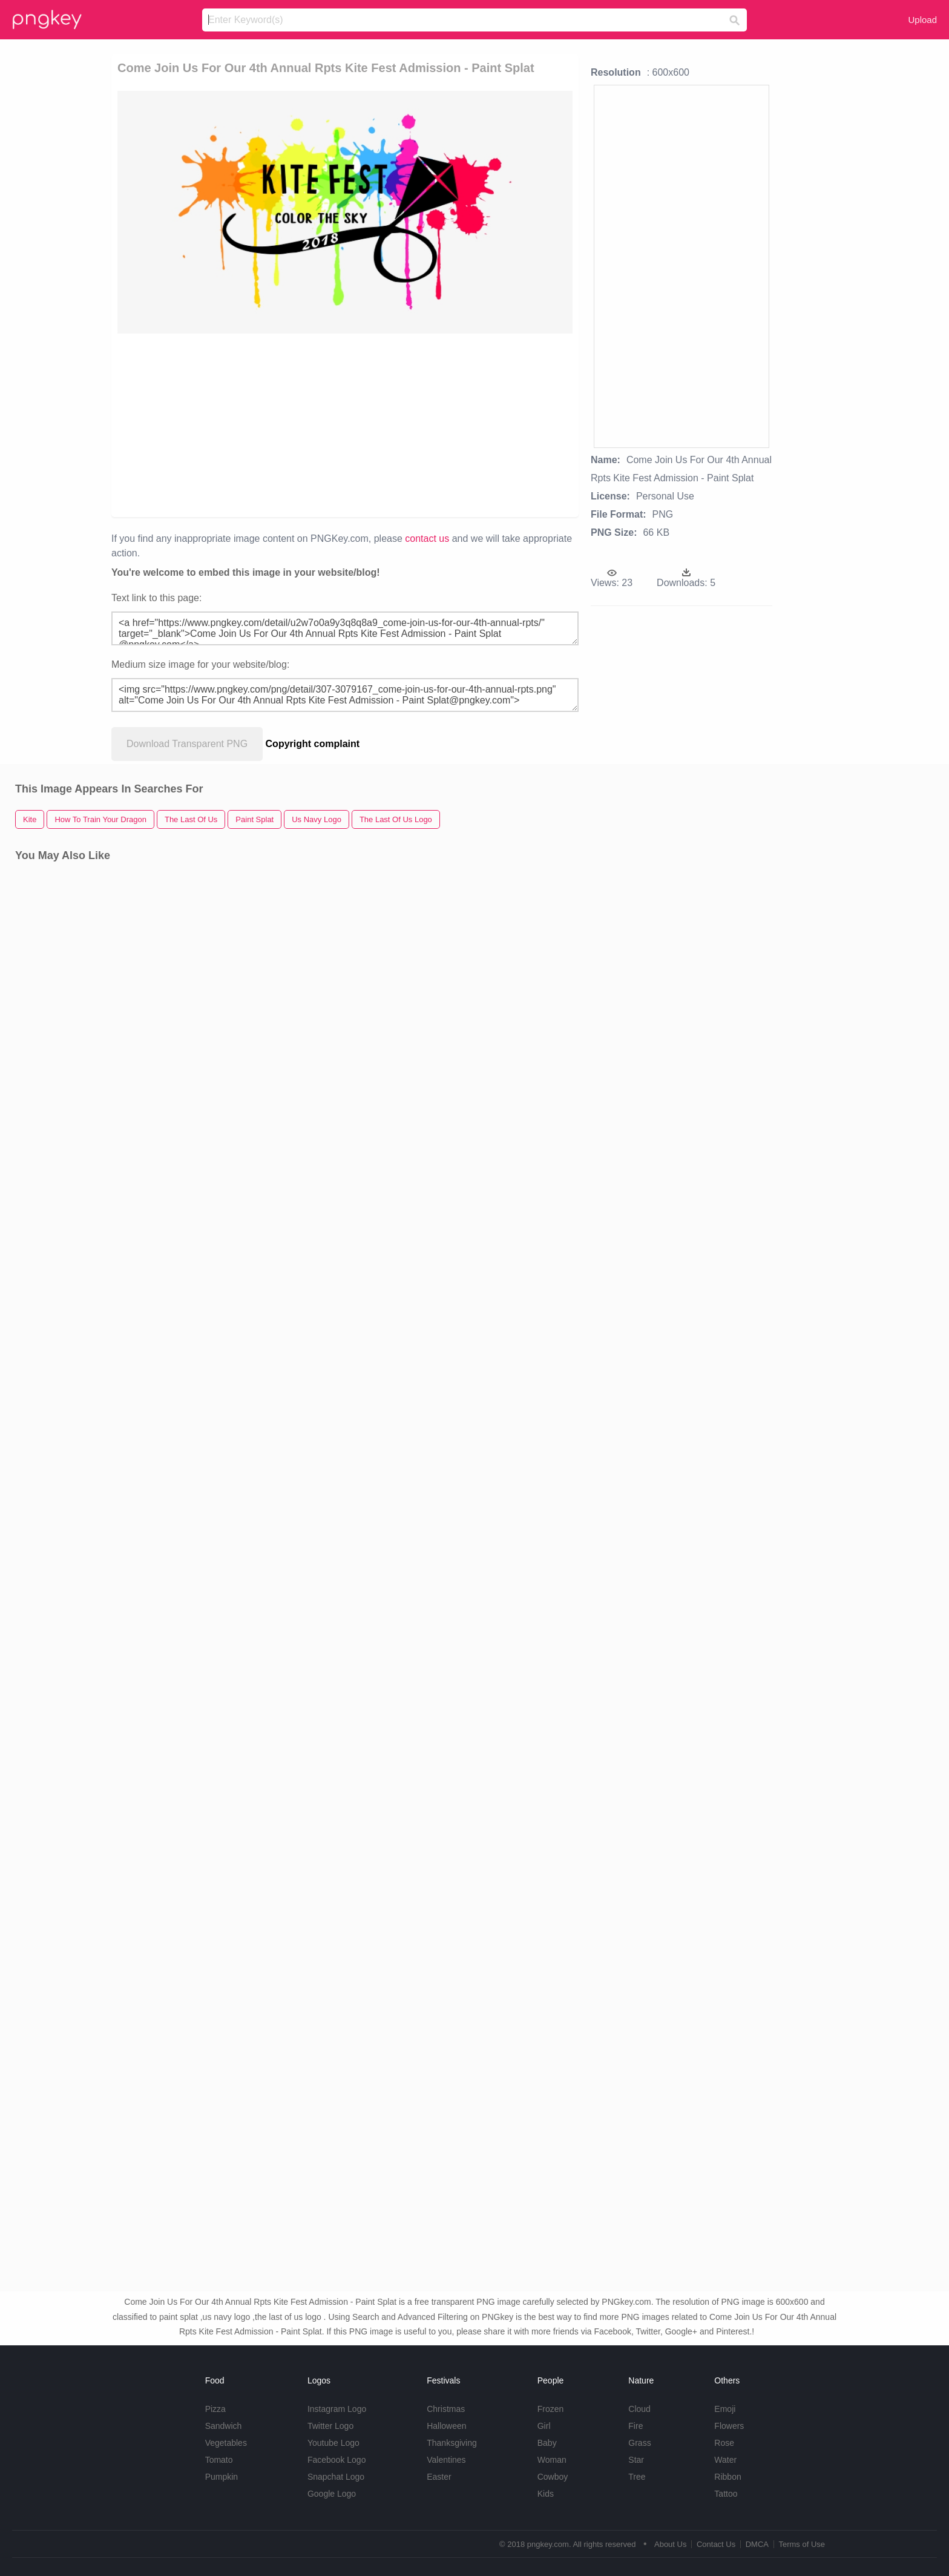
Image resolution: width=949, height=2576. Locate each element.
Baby (547, 2443)
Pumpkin (221, 2477)
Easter (439, 2477)
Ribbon (727, 2477)
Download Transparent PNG (187, 744)
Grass (639, 2443)
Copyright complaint (313, 744)
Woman (551, 2460)
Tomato (219, 2460)
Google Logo (331, 2494)
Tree (636, 2477)
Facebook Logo (336, 2460)
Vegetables (226, 2443)
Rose (724, 2443)
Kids (545, 2494)
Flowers (729, 2426)
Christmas (446, 2409)
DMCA (757, 2544)
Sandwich (223, 2426)
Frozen (550, 2409)
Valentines (446, 2460)
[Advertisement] (345, 424)
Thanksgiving (452, 2443)
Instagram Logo (336, 2409)
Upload (922, 20)
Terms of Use (801, 2544)
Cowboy (552, 2477)
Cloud (639, 2409)
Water (725, 2460)
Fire (635, 2426)
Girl (544, 2426)
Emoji (724, 2409)
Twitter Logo (330, 2426)
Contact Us (716, 2544)
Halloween (446, 2426)
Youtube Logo (333, 2443)
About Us (670, 2544)
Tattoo (725, 2494)
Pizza (215, 2409)
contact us (427, 538)
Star (636, 2460)
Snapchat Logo (335, 2477)
